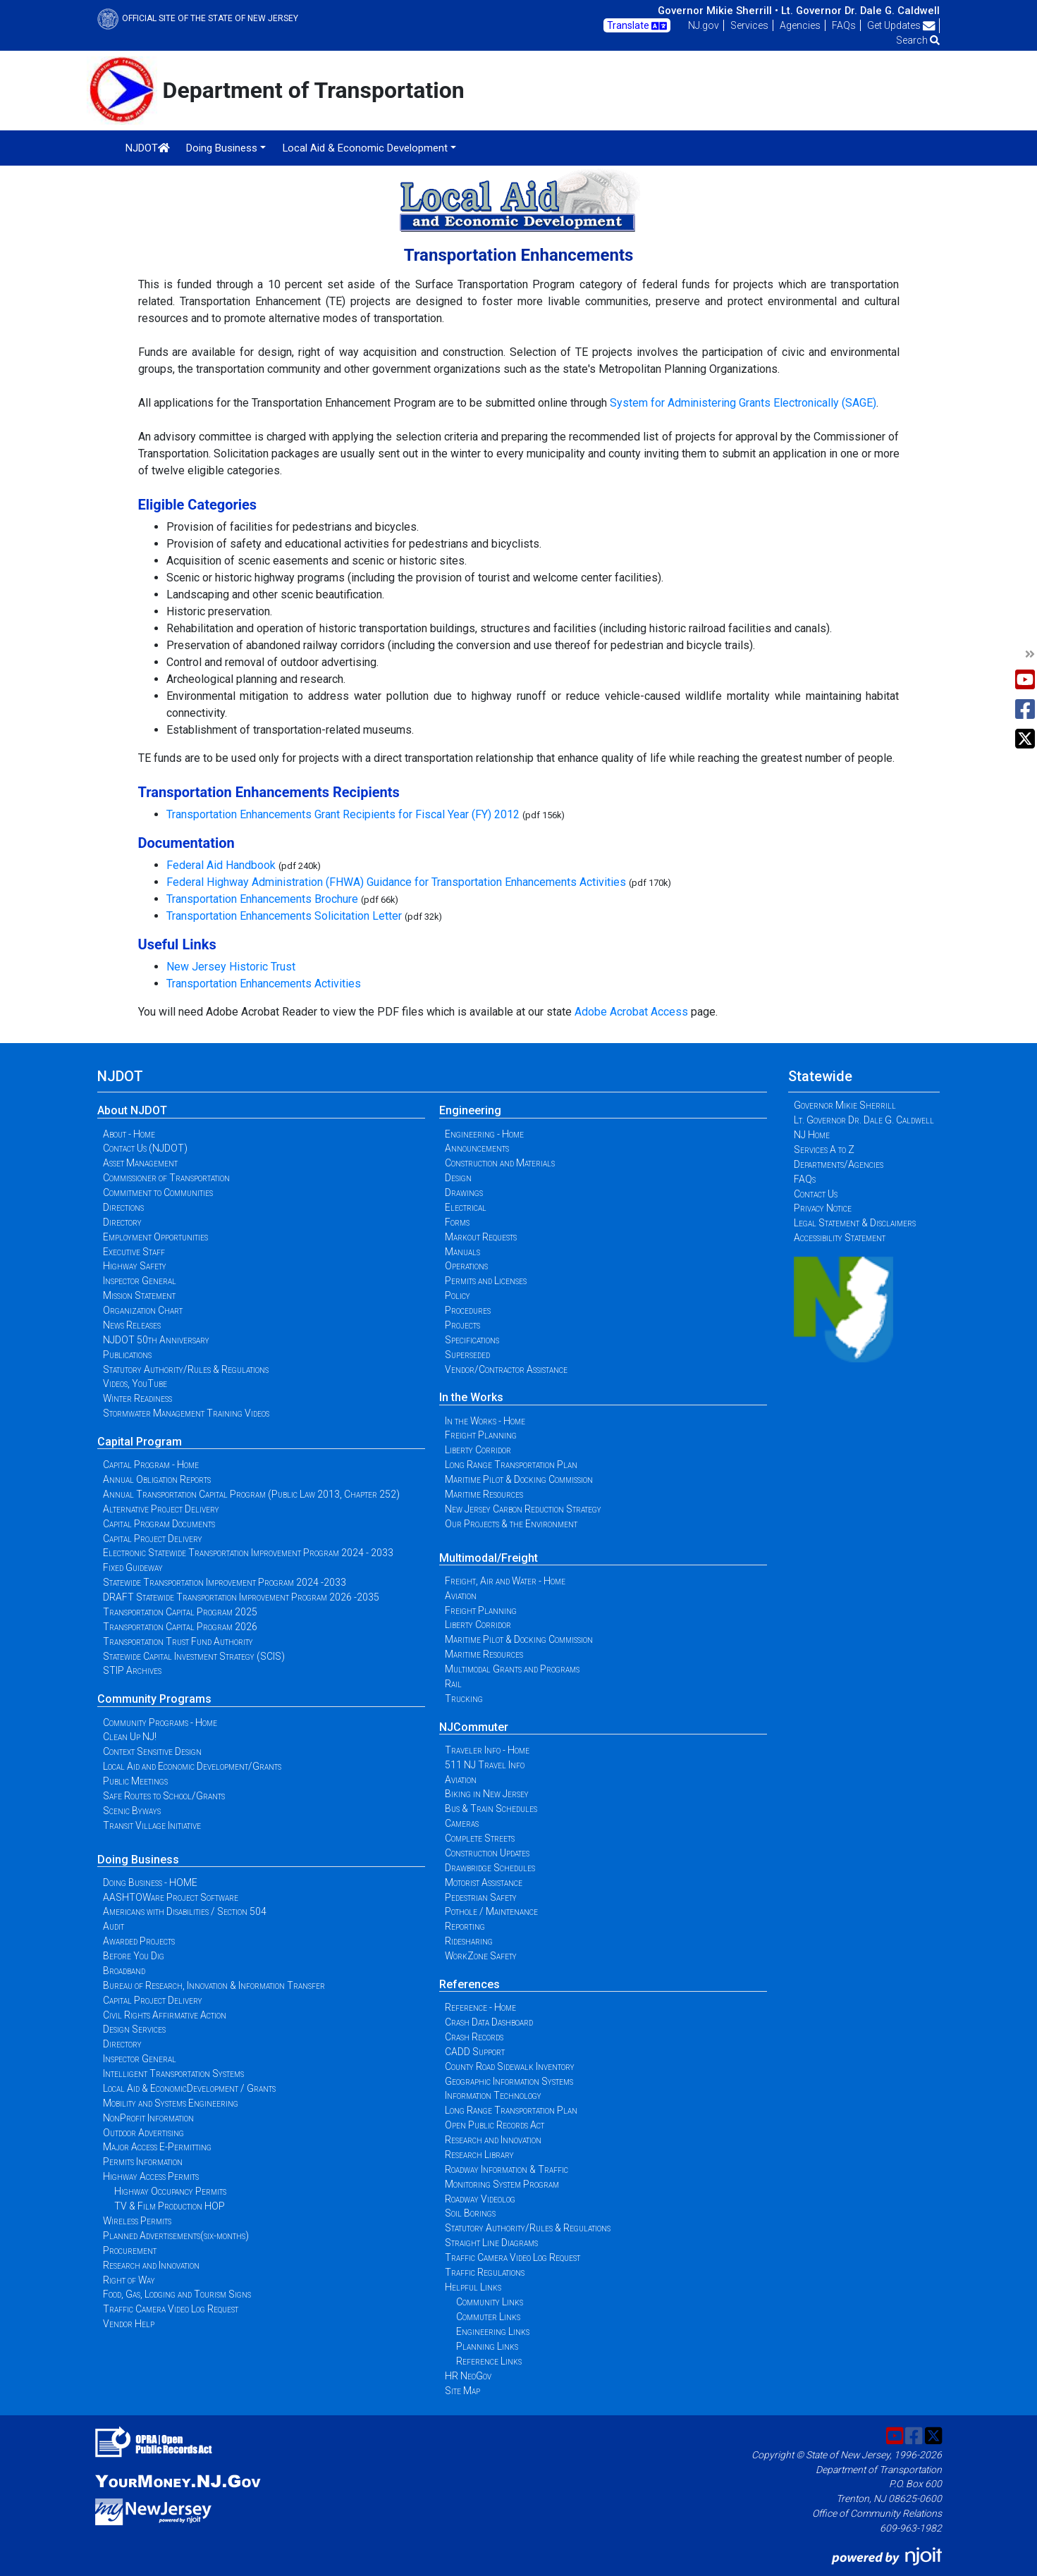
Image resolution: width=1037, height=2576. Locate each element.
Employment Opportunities (155, 1237)
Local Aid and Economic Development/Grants (192, 1766)
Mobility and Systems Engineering (170, 2103)
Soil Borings (470, 2213)
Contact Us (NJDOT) (145, 1148)
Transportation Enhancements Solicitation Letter (284, 916)
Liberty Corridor (478, 1449)
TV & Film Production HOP (169, 2206)
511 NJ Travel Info (484, 1764)
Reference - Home (480, 2007)
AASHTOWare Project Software (170, 1897)
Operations (466, 1265)
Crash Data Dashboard (489, 2022)
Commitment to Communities (158, 1192)
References (469, 1984)
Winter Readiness (137, 1398)
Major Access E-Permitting (157, 2146)
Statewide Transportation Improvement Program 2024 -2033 (224, 1582)
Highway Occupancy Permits (170, 2191)
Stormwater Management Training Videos (186, 1413)
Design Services (134, 2029)
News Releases (132, 1325)
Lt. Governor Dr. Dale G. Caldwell (860, 10)
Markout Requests (481, 1237)
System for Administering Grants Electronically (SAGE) (743, 402)
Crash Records (474, 2036)
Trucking (464, 1698)
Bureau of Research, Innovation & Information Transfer (214, 1985)
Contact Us (815, 1194)
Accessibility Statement (839, 1237)
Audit (113, 1926)
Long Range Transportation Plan (511, 1464)
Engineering (470, 1110)
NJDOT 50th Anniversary (156, 1339)
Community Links (489, 2301)
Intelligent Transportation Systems (173, 2073)
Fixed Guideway (133, 1567)
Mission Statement (139, 1295)
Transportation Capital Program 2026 (180, 1626)
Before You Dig (133, 1955)
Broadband (124, 1970)
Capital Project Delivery (152, 1538)
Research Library (479, 2154)
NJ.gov (703, 25)
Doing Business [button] (221, 148)
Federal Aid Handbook (221, 865)
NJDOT (147, 148)
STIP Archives (132, 1670)
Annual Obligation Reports (157, 1479)
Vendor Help (128, 2323)
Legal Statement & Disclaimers (855, 1222)
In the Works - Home (485, 1420)
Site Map (462, 2390)
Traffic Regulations (484, 2272)
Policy (457, 1295)
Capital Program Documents (159, 1523)
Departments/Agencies (838, 1164)
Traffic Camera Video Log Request (170, 2309)
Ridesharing (469, 1941)
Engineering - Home (484, 1134)
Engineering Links (492, 2331)
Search (918, 40)
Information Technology (493, 2095)
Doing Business (138, 1859)
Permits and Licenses (486, 1280)
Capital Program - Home (151, 1464)
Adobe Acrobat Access (631, 1011)
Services (749, 25)
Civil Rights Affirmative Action (164, 2015)
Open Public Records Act (494, 2125)
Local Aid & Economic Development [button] (365, 148)
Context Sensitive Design (152, 1751)
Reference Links (489, 2361)
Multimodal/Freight (488, 1558)
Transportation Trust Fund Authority (178, 1641)
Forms (457, 1222)
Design (458, 1177)
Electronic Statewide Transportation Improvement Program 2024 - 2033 (248, 1552)
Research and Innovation (151, 2265)
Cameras (462, 1823)
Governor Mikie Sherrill (845, 1105)
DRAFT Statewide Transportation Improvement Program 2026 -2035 (241, 1597)
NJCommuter (473, 1727)
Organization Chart (143, 1310)
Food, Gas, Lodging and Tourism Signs (177, 2294)
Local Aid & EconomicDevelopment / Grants (189, 2088)
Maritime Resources (484, 1494)
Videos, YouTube (135, 1383)
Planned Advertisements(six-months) (176, 2235)
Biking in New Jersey (487, 1793)
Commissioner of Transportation (166, 1177)
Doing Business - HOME (150, 1882)
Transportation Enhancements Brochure (262, 899)
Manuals (462, 1251)
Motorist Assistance (483, 1882)
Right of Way (129, 2280)
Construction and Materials (500, 1163)
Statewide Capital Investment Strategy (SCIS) (194, 1656)
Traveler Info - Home (487, 1750)
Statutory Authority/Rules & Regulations (186, 1369)
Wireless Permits (137, 2220)
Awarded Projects (139, 1941)
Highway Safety (134, 1265)
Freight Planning (481, 1435)
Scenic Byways (132, 1810)
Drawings (464, 1192)
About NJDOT (132, 1110)
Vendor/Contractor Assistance (506, 1369)
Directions (123, 1207)
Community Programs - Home (160, 1722)
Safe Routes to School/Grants (164, 1795)
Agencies (800, 25)
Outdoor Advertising (143, 2132)
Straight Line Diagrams (491, 2242)
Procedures (468, 1310)
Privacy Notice (823, 1208)
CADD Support (475, 2051)
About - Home (129, 1134)
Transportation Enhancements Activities (263, 983)
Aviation (461, 1595)
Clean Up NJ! (130, 1736)
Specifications (472, 1339)
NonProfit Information (148, 2118)
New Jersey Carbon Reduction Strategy (523, 1509)
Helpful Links (473, 2287)
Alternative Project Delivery (161, 1509)
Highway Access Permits (151, 2176)
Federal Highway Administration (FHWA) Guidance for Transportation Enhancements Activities (396, 882)
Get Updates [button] (901, 25)
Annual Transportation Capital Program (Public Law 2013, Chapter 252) (251, 1494)
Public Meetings (135, 1781)
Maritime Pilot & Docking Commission (519, 1479)
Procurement (130, 2250)
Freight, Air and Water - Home (505, 1580)
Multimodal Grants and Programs (512, 1669)
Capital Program (139, 1441)
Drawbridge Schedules (490, 1867)
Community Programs (154, 1699)
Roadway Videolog (480, 2199)
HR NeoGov (468, 2375)
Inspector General (139, 1280)
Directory (122, 1222)
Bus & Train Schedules (491, 1808)
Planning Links (487, 2346)
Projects (462, 1325)
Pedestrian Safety (481, 1897)
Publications (127, 1354)
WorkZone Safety (481, 1955)
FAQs (844, 25)
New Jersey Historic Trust (230, 966)
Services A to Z (824, 1149)
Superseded (467, 1354)
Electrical (465, 1207)
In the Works (471, 1397)
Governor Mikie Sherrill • (718, 10)
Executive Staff (134, 1251)
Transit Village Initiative (152, 1825)
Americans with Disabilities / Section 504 (184, 1911)
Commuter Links (488, 2316)
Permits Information (143, 2161)
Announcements (477, 1148)
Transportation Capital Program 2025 (180, 1611)
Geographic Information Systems (509, 2081)
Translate (637, 26)
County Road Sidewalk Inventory (510, 2066)
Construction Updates (487, 1853)
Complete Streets (480, 1838)
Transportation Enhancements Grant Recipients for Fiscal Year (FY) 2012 (343, 814)
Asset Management (140, 1163)
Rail (453, 1683)
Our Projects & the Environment (511, 1523)
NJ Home (812, 1134)
